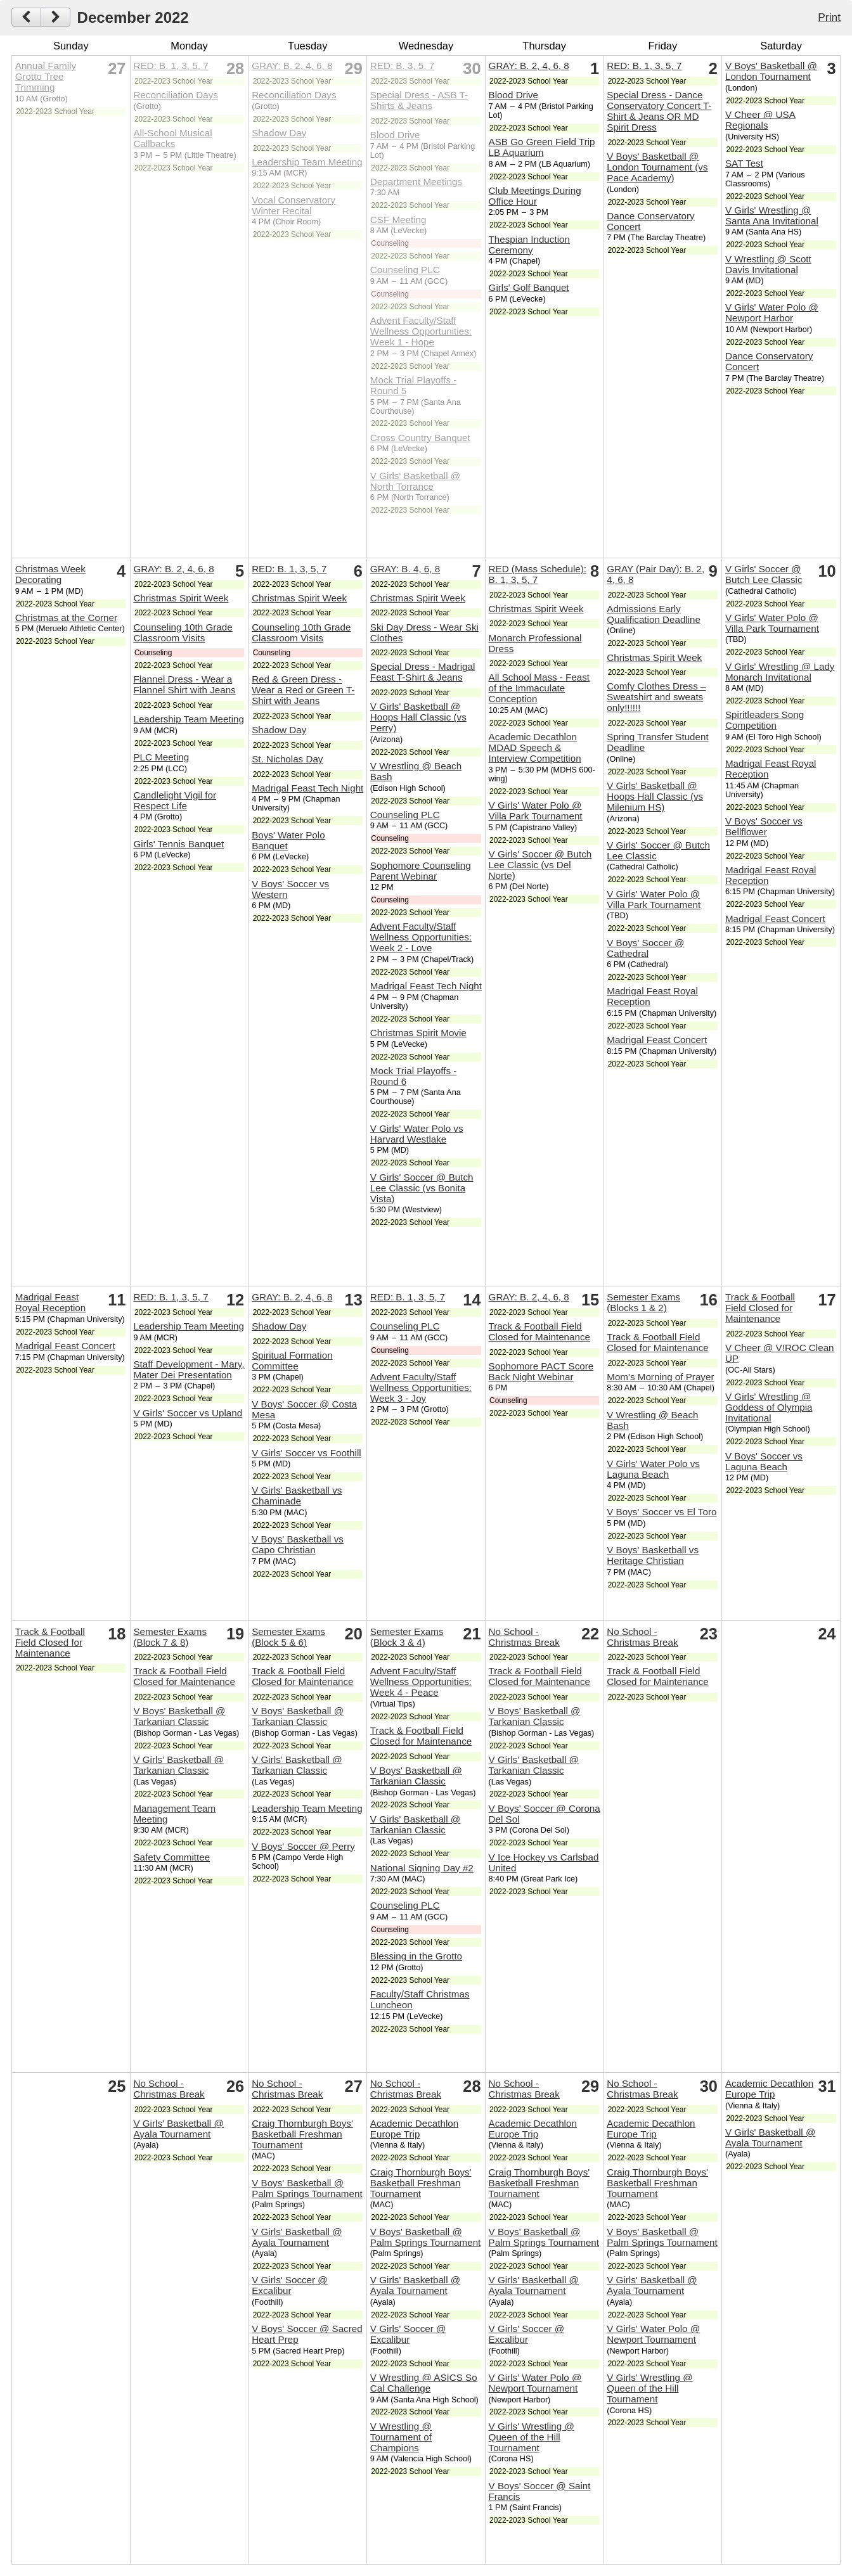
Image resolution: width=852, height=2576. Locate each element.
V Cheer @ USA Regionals (760, 120)
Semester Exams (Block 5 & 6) (288, 1637)
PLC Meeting (161, 757)
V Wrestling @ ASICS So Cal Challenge (423, 2382)
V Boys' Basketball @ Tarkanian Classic (179, 1716)
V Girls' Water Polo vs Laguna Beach (653, 1469)
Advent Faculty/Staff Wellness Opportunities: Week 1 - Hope (421, 331)
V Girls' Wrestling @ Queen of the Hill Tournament (531, 2437)
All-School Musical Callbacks (172, 138)
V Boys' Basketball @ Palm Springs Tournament (307, 2188)
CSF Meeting (398, 219)
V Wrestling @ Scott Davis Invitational (768, 264)
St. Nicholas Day (287, 758)
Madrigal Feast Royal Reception (50, 1302)
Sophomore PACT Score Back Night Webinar (541, 1371)
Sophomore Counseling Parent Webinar (420, 870)
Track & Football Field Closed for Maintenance (539, 1331)
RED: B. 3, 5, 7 (402, 65)
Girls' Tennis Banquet (178, 843)
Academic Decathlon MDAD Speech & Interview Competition (535, 747)
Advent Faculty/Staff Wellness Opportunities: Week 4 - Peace (421, 1681)
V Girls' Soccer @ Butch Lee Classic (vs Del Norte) (540, 865)
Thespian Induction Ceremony (529, 244)
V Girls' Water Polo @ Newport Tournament (535, 2382)
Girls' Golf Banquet (529, 287)
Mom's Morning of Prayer (660, 1376)
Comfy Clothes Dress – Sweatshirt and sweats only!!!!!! (656, 697)
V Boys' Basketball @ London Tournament (771, 71)
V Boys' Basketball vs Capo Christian (298, 1544)
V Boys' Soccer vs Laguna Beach (764, 1461)
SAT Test (744, 163)
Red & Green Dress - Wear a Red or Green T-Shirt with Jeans (303, 690)
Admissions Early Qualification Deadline (653, 614)
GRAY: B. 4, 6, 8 (405, 568)
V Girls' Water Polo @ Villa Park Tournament (536, 810)
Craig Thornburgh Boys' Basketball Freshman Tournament (302, 2134)
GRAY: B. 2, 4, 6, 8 (292, 65)
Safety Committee (171, 1857)
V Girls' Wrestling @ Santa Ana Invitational (771, 215)
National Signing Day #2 (422, 1867)
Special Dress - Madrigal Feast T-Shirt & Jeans (422, 671)
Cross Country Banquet (420, 437)
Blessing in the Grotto (416, 1956)
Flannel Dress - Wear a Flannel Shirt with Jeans (184, 684)
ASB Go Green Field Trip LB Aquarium (542, 147)
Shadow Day (279, 132)
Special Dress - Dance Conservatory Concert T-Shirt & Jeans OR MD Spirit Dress (659, 110)
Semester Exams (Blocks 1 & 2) (643, 1302)
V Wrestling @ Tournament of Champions (401, 2437)
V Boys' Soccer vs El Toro (661, 1511)
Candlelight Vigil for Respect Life (174, 800)
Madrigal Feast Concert (657, 1039)
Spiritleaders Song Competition (764, 720)
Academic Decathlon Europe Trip (414, 2128)
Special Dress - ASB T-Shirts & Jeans (419, 100)
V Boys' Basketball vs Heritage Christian (653, 1555)
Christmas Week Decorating (50, 574)
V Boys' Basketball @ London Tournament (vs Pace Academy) (657, 167)
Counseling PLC (405, 269)
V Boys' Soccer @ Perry (303, 1846)
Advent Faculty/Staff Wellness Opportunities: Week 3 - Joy (421, 1387)
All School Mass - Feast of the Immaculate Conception (539, 688)
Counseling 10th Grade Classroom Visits (182, 632)
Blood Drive (395, 134)
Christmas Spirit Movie (418, 1032)
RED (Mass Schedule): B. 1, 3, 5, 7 (537, 574)
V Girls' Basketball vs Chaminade (297, 1495)
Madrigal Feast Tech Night (307, 788)
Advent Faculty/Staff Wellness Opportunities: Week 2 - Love (421, 937)
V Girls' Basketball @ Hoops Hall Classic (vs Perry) (418, 717)
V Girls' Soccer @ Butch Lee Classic (764, 574)
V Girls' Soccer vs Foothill (306, 1452)
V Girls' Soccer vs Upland (187, 1412)
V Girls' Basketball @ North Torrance (415, 481)
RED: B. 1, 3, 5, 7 (170, 65)
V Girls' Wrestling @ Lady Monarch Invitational (780, 671)
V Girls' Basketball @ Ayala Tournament (178, 2128)
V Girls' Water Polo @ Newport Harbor (771, 312)
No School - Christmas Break (524, 1637)
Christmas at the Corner (66, 617)
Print (829, 17)
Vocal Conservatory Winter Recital (293, 205)
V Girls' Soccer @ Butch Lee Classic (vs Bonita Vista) (422, 1188)
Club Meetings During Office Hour (535, 196)
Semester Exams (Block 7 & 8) (170, 1637)
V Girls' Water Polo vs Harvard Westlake (416, 1133)
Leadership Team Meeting (307, 162)
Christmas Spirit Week (180, 598)
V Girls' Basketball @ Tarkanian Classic (178, 1765)
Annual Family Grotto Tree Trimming (45, 76)
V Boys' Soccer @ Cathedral (645, 948)
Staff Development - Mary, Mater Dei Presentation (188, 1369)
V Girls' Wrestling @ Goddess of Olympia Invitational (769, 1407)
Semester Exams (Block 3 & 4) (407, 1637)
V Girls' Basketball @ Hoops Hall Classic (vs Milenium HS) (655, 796)
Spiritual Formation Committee (292, 1360)
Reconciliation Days (175, 94)
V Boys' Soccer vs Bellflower (764, 826)
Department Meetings (416, 181)
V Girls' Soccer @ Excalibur (290, 2285)
